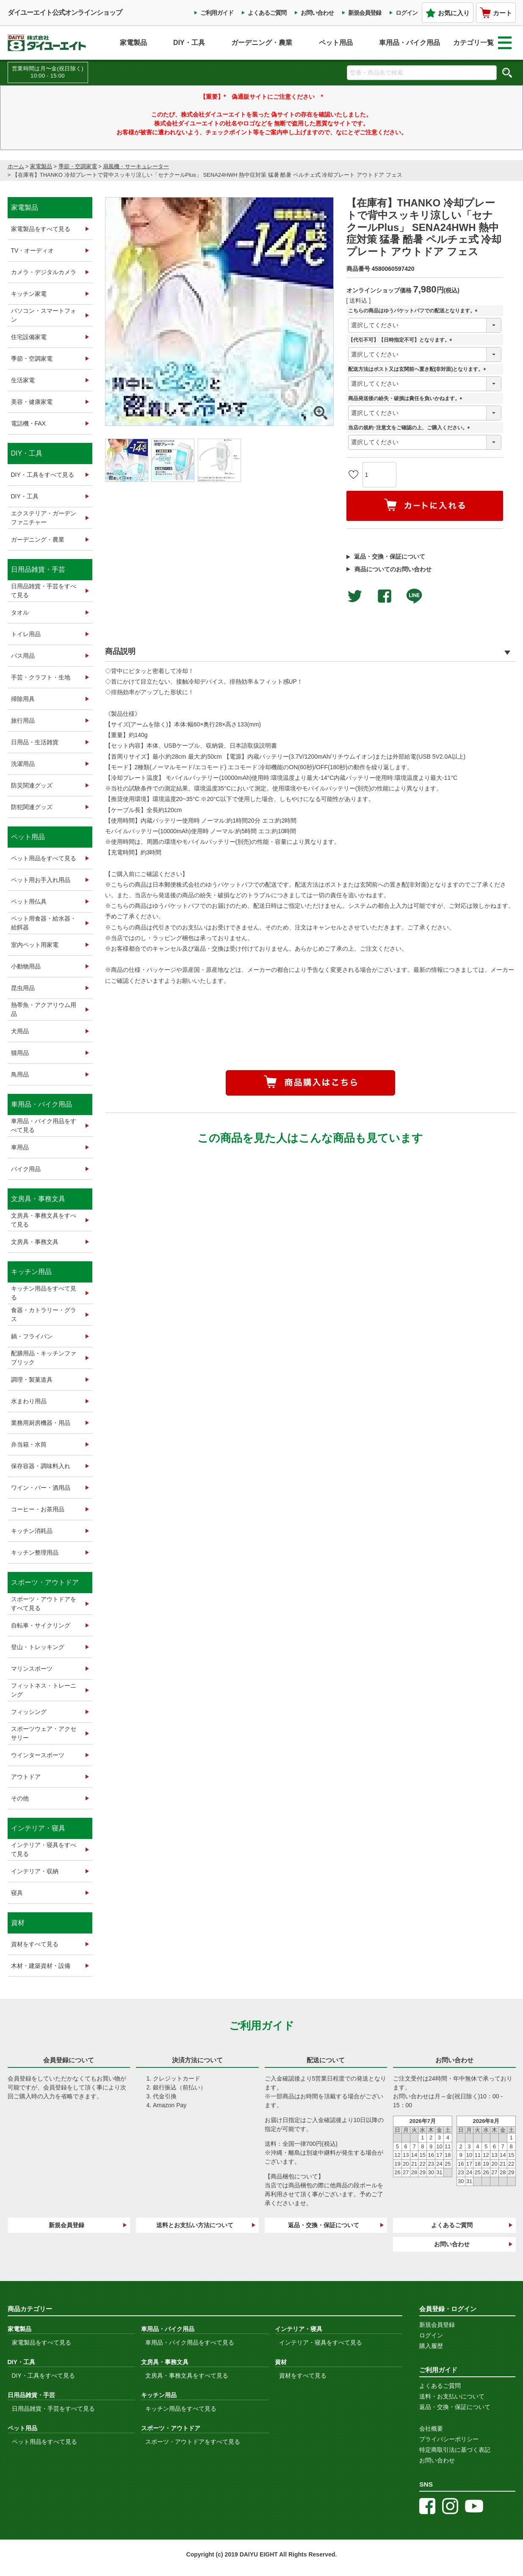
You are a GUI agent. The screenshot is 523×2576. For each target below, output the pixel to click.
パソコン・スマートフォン (43, 315)
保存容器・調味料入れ (40, 1466)
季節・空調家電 (77, 166)
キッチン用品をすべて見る (43, 1293)
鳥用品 (20, 1074)
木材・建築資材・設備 (40, 1965)
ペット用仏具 (29, 901)
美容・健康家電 (32, 401)
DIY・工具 (189, 42)
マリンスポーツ (32, 1668)
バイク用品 (26, 1169)
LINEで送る (414, 596)
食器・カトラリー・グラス (43, 1314)
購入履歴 (431, 2345)
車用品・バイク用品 (409, 42)
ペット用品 (336, 42)
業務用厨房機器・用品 (40, 1422)
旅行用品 (23, 720)
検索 (507, 72)
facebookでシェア (384, 596)
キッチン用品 (31, 1271)
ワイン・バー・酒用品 (40, 1487)
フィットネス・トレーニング (43, 1690)
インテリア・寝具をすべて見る (43, 1849)
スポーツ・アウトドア (45, 1582)
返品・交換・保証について (389, 556)
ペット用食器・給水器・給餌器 (43, 923)
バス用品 (23, 655)
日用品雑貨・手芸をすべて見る (43, 590)
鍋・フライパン (32, 1336)
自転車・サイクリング (40, 1625)
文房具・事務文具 (38, 1198)
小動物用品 (26, 966)
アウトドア (26, 1776)
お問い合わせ (317, 12)
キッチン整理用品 (34, 1552)
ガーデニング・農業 (261, 42)
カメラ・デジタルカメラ (43, 272)
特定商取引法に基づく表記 (454, 2449)
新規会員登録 (364, 12)
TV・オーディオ (32, 250)
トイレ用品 (26, 634)
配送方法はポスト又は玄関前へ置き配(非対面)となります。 (418, 369)
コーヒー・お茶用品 (37, 1509)
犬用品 (20, 1031)
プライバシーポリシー (449, 2439)
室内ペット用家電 (34, 944)
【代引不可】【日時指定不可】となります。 (401, 340)
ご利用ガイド (216, 12)
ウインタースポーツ (37, 1755)
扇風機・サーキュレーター (136, 166)
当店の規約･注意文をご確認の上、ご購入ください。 (410, 427)
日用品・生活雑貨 (34, 742)
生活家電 (23, 380)
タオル (20, 612)
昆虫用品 (23, 988)
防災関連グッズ (32, 785)
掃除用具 (23, 698)
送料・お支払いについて (451, 2396)
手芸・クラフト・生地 (40, 677)
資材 (18, 1922)
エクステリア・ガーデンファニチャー (43, 518)
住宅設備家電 (29, 337)
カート (496, 12)
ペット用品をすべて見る (43, 858)
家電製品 (133, 42)
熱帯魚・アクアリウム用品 (43, 1009)
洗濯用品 (23, 763)
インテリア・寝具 (38, 1828)
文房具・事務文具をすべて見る (43, 1220)
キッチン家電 (29, 293)
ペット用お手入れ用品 (40, 879)
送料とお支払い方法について (194, 2225)
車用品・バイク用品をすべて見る (43, 1125)
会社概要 (431, 2428)
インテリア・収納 (34, 1871)
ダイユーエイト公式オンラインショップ (65, 12)
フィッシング (29, 1711)
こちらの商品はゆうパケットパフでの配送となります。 (414, 310)
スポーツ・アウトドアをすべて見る (43, 1603)
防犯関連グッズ (32, 807)
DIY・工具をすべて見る (42, 474)
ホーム (16, 166)
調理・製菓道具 (32, 1379)
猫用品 (20, 1052)
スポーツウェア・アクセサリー (43, 1733)
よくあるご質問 (267, 12)
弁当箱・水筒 (29, 1444)
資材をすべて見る (34, 1944)
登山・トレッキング (37, 1647)
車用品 (20, 1147)
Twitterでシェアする (354, 596)
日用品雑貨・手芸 (38, 569)
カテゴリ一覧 (482, 42)
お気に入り (448, 13)
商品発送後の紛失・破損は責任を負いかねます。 (406, 398)
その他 (20, 1798)
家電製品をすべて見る (40, 228)
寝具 (17, 1892)
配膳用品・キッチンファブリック (43, 1358)
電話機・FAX (28, 423)
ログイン (407, 12)
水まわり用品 (29, 1401)
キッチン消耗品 (32, 1530)
